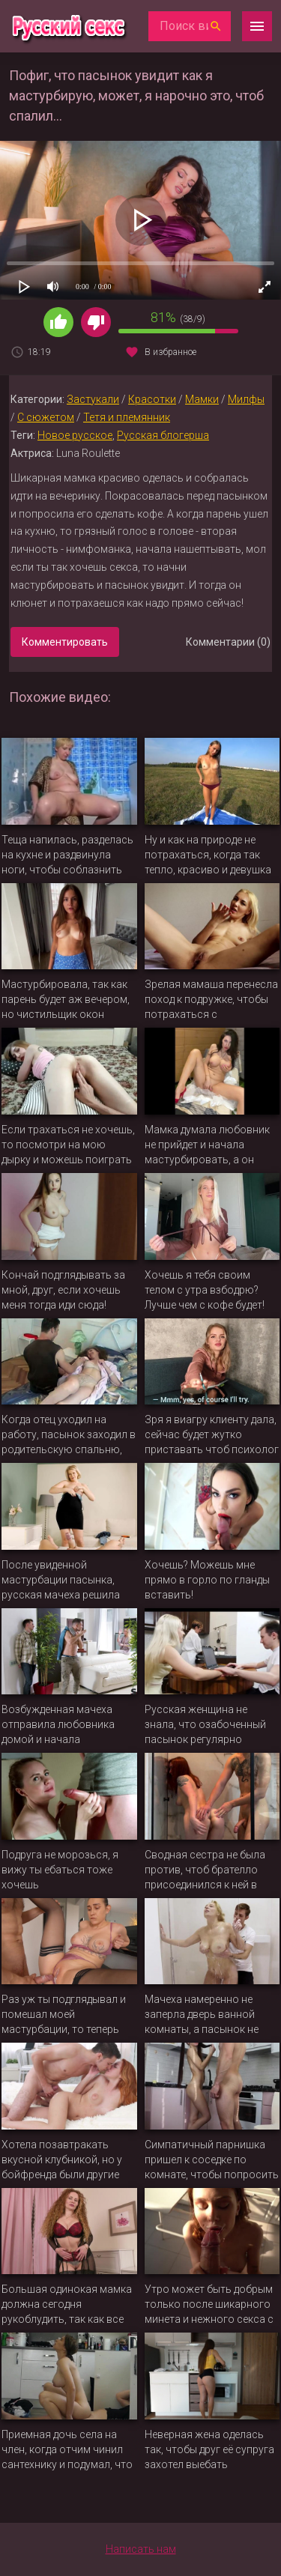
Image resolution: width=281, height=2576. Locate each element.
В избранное (170, 352)
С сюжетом (45, 417)
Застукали (93, 399)
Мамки (202, 399)
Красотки (152, 399)
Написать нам (141, 2549)
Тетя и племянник (126, 417)
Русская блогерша (163, 435)
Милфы (246, 399)
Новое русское (74, 435)
